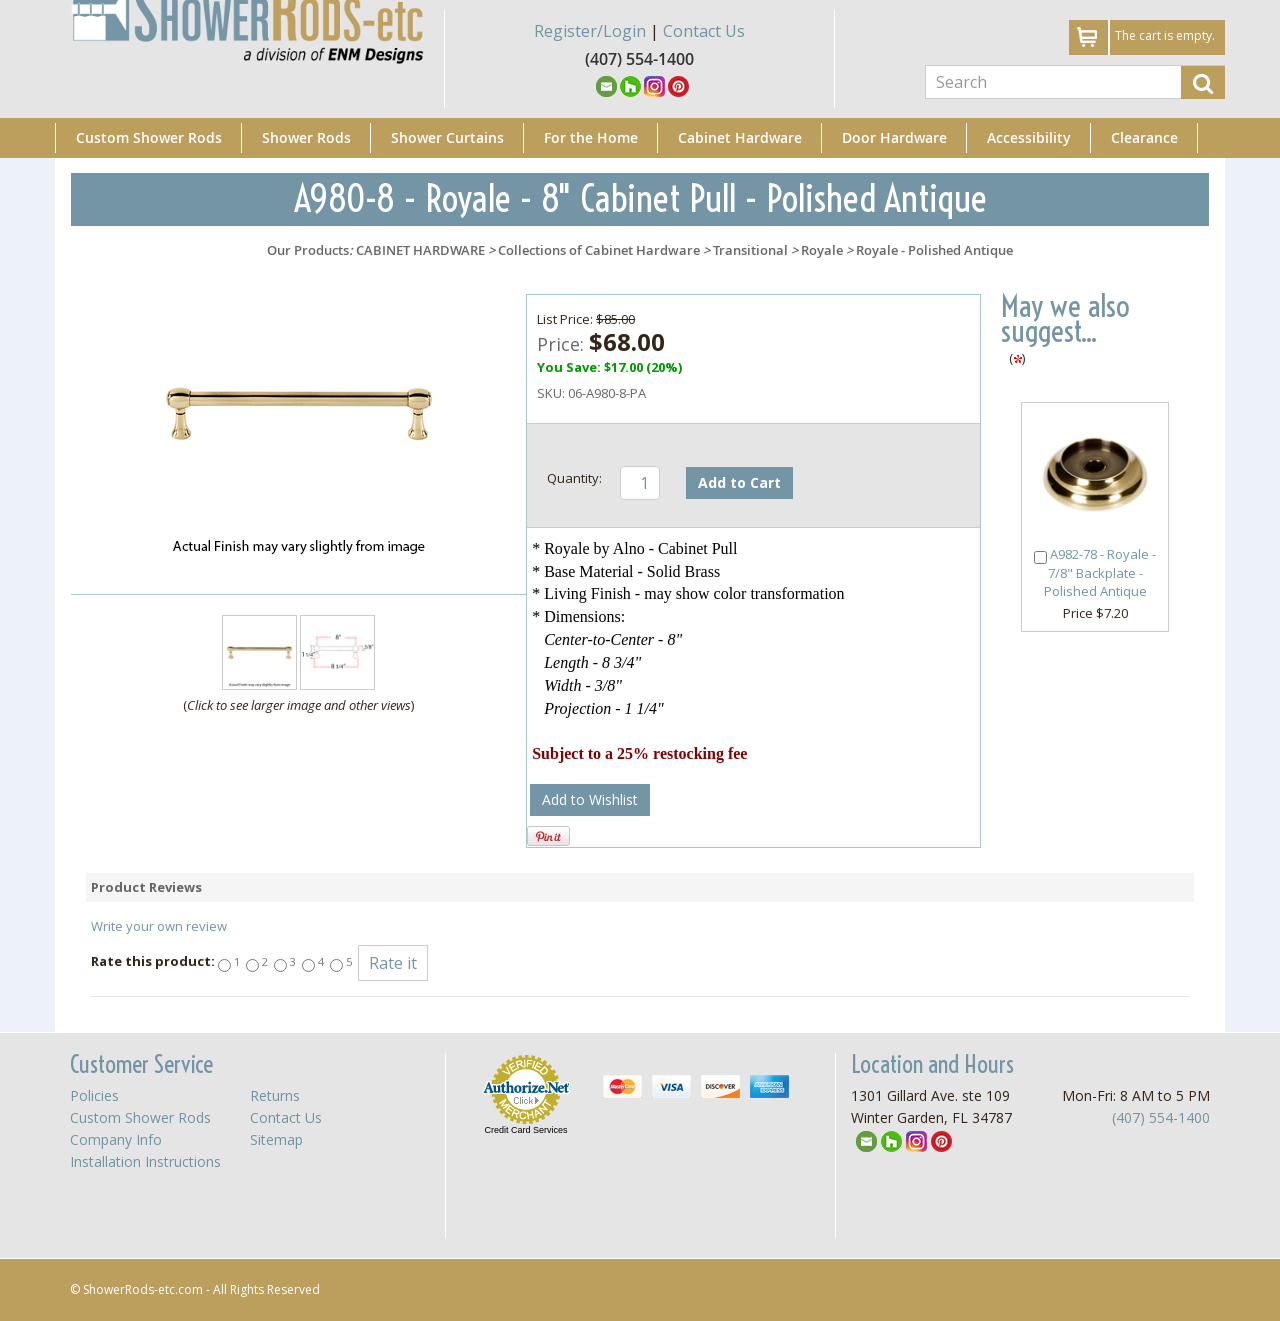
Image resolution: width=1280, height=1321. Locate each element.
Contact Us (704, 31)
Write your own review (159, 926)
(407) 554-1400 (1161, 1117)
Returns (275, 1095)
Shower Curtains (447, 137)
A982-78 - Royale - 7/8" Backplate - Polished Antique (1100, 573)
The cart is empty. (1165, 35)
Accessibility (1029, 137)
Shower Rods (306, 137)
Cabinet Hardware (740, 137)
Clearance (1144, 137)
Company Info (116, 1139)
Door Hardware (894, 137)
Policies (94, 1095)
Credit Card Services (525, 1130)
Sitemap (276, 1139)
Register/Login (590, 31)
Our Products (308, 250)
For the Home (591, 137)
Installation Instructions (145, 1161)
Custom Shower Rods (149, 137)
